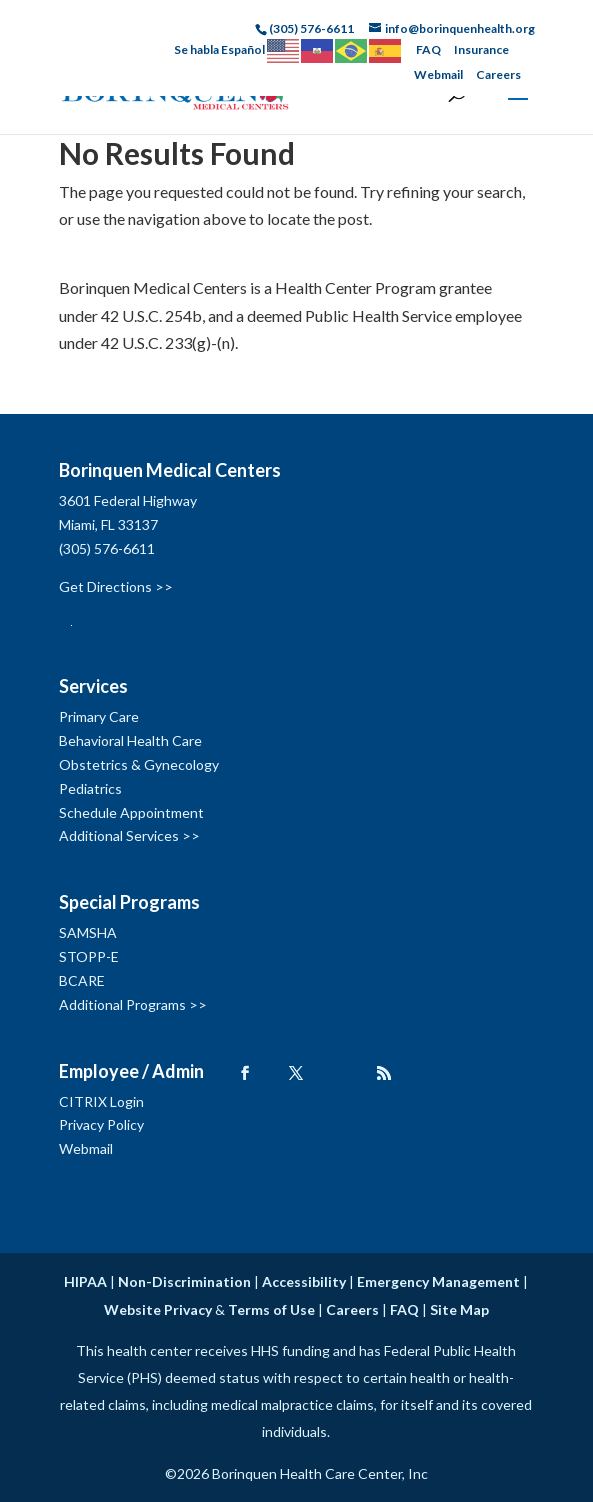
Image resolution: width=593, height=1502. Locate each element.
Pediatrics (90, 788)
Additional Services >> (129, 835)
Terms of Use (271, 1309)
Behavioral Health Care (130, 740)
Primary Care (99, 716)
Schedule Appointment (131, 812)
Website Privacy (158, 1309)
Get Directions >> (116, 586)
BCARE (82, 980)
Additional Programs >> (133, 1004)
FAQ (428, 49)
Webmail (438, 74)
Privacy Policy (101, 1124)
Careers (498, 74)
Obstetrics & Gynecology (139, 764)
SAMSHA (88, 932)
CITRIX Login (101, 1101)
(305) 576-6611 (107, 548)
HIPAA (85, 1281)
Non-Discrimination (184, 1281)
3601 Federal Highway (128, 500)
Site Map (459, 1309)
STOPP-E (89, 956)
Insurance (481, 49)
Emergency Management (438, 1281)
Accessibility (304, 1281)
